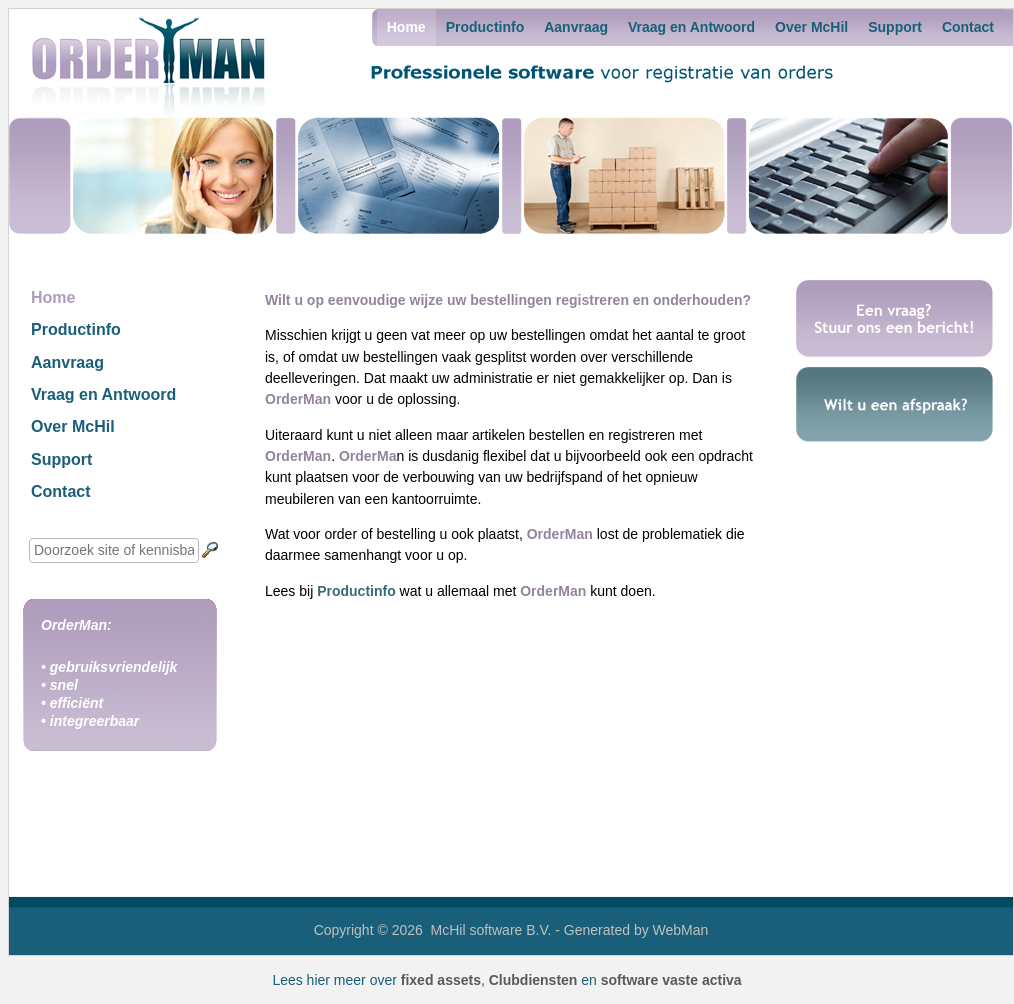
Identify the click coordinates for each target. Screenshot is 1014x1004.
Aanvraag (576, 27)
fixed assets (441, 980)
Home (406, 27)
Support (895, 27)
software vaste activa (671, 980)
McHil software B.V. (491, 930)
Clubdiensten (533, 980)
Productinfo (485, 27)
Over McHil (811, 27)
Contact (968, 27)
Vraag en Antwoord (691, 27)
